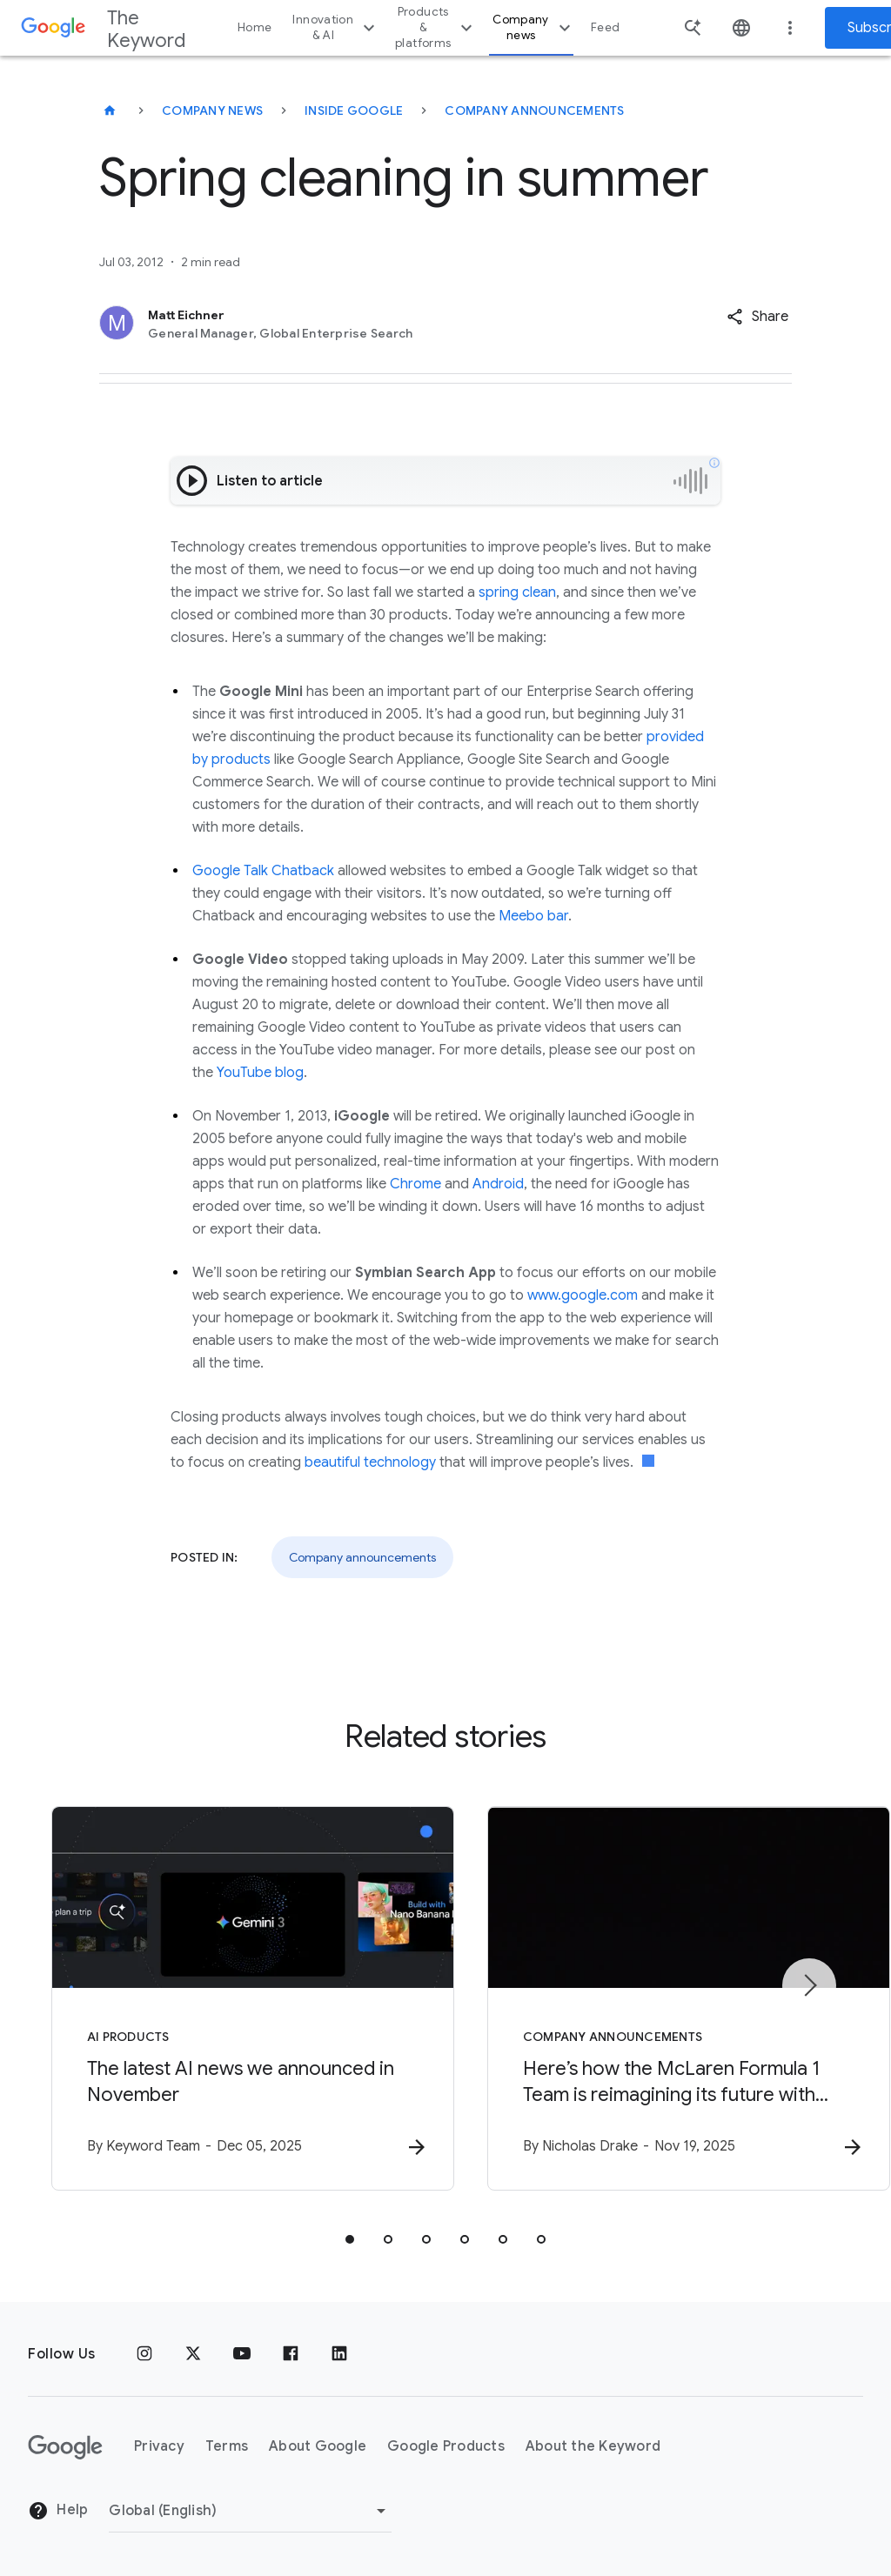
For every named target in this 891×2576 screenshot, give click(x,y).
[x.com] (193, 2354)
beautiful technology (370, 1462)
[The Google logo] (65, 2447)
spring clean (517, 592)
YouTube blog (260, 1072)
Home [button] (254, 27)
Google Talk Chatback (263, 871)
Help (58, 2511)
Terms (226, 2447)
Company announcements (362, 1557)
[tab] (350, 2239)
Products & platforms (436, 27)
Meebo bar (533, 916)
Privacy (159, 2447)
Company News (212, 110)
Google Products (446, 2447)
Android (498, 1184)
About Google (317, 2447)
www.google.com (582, 1295)
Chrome (415, 1184)
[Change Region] (250, 2511)
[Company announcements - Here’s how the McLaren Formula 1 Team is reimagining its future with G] (673, 1998)
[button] (757, 317)
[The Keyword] (110, 110)
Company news (533, 27)
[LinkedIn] (339, 2354)
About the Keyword (593, 2447)
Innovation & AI (335, 27)
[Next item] (809, 1985)
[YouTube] (242, 2354)
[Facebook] (291, 2354)
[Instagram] (144, 2354)
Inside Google (354, 110)
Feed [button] (605, 27)
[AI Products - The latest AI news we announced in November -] (217, 1998)
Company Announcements (534, 110)
